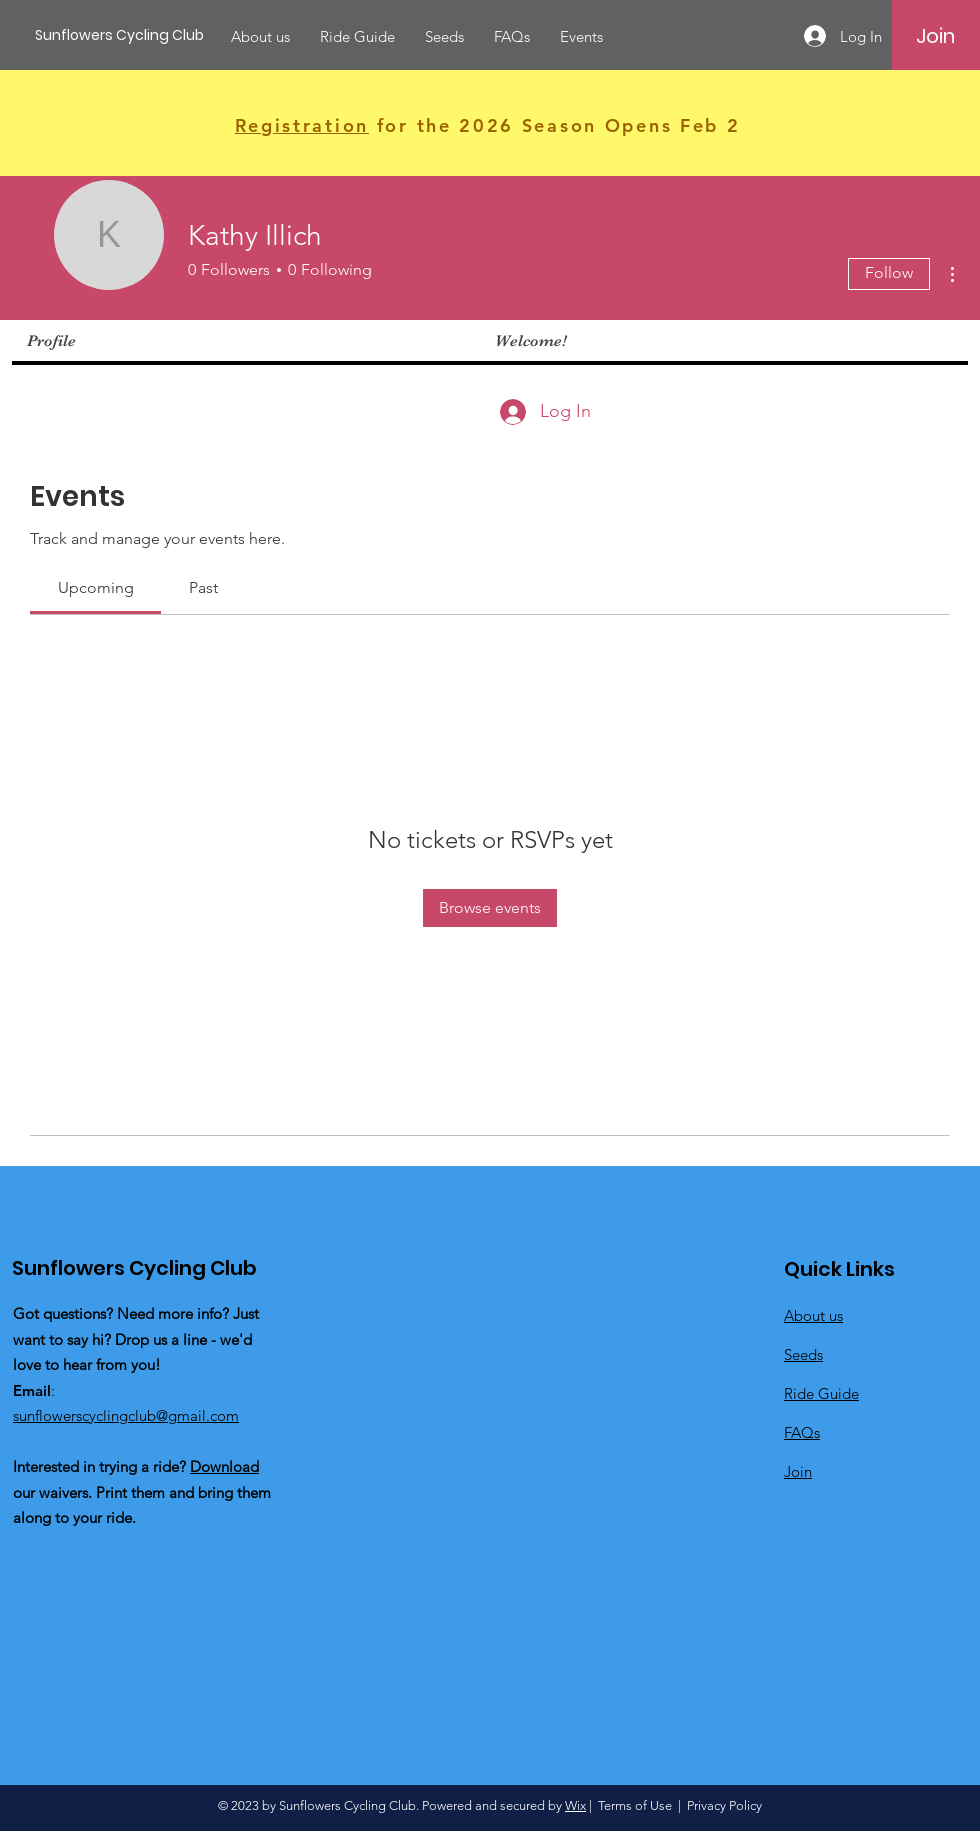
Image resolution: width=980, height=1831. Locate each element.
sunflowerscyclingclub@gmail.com (126, 1415)
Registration (302, 125)
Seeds (803, 1354)
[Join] (935, 36)
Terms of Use (635, 1805)
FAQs (802, 1432)
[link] (96, 587)
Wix (575, 1805)
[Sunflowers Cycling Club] (125, 35)
